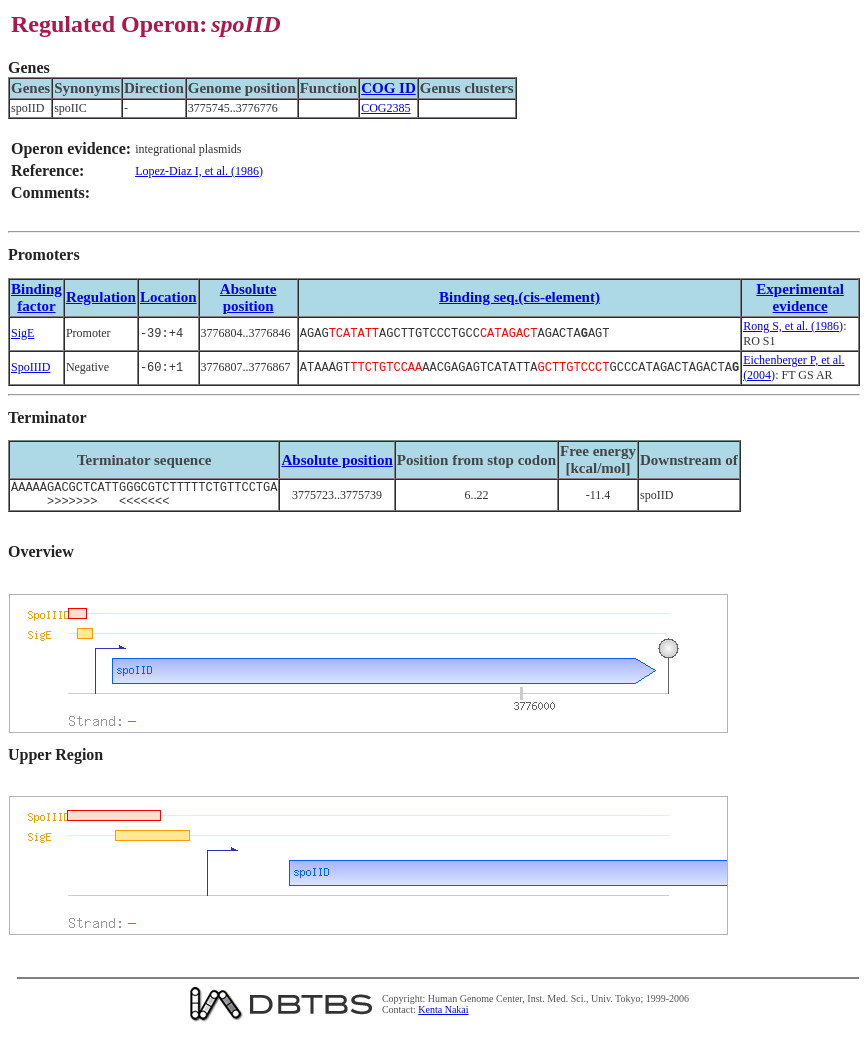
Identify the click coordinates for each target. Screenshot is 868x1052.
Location (168, 297)
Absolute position (248, 297)
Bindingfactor (36, 297)
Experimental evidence (800, 297)
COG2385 (385, 108)
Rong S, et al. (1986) (793, 326)
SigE (22, 333)
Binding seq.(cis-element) (519, 297)
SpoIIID (30, 367)
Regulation (101, 297)
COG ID (388, 88)
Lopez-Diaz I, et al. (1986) (199, 171)
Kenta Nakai (443, 1015)
